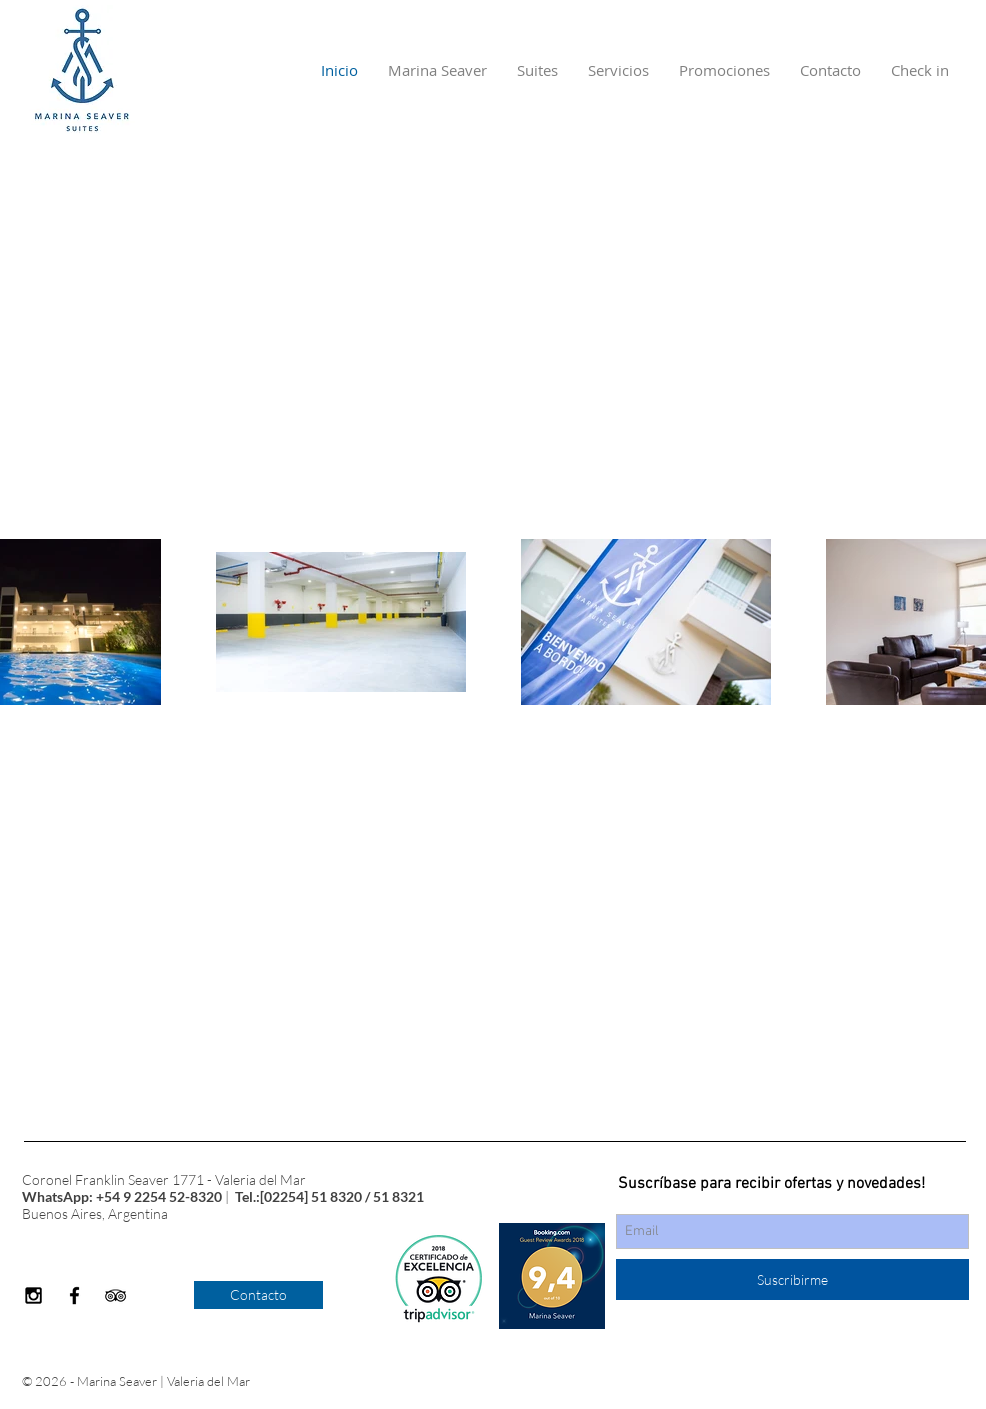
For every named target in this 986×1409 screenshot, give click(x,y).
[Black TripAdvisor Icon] (115, 1295)
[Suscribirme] (792, 1279)
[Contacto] (258, 1295)
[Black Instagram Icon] (33, 1295)
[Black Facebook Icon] (74, 1295)
